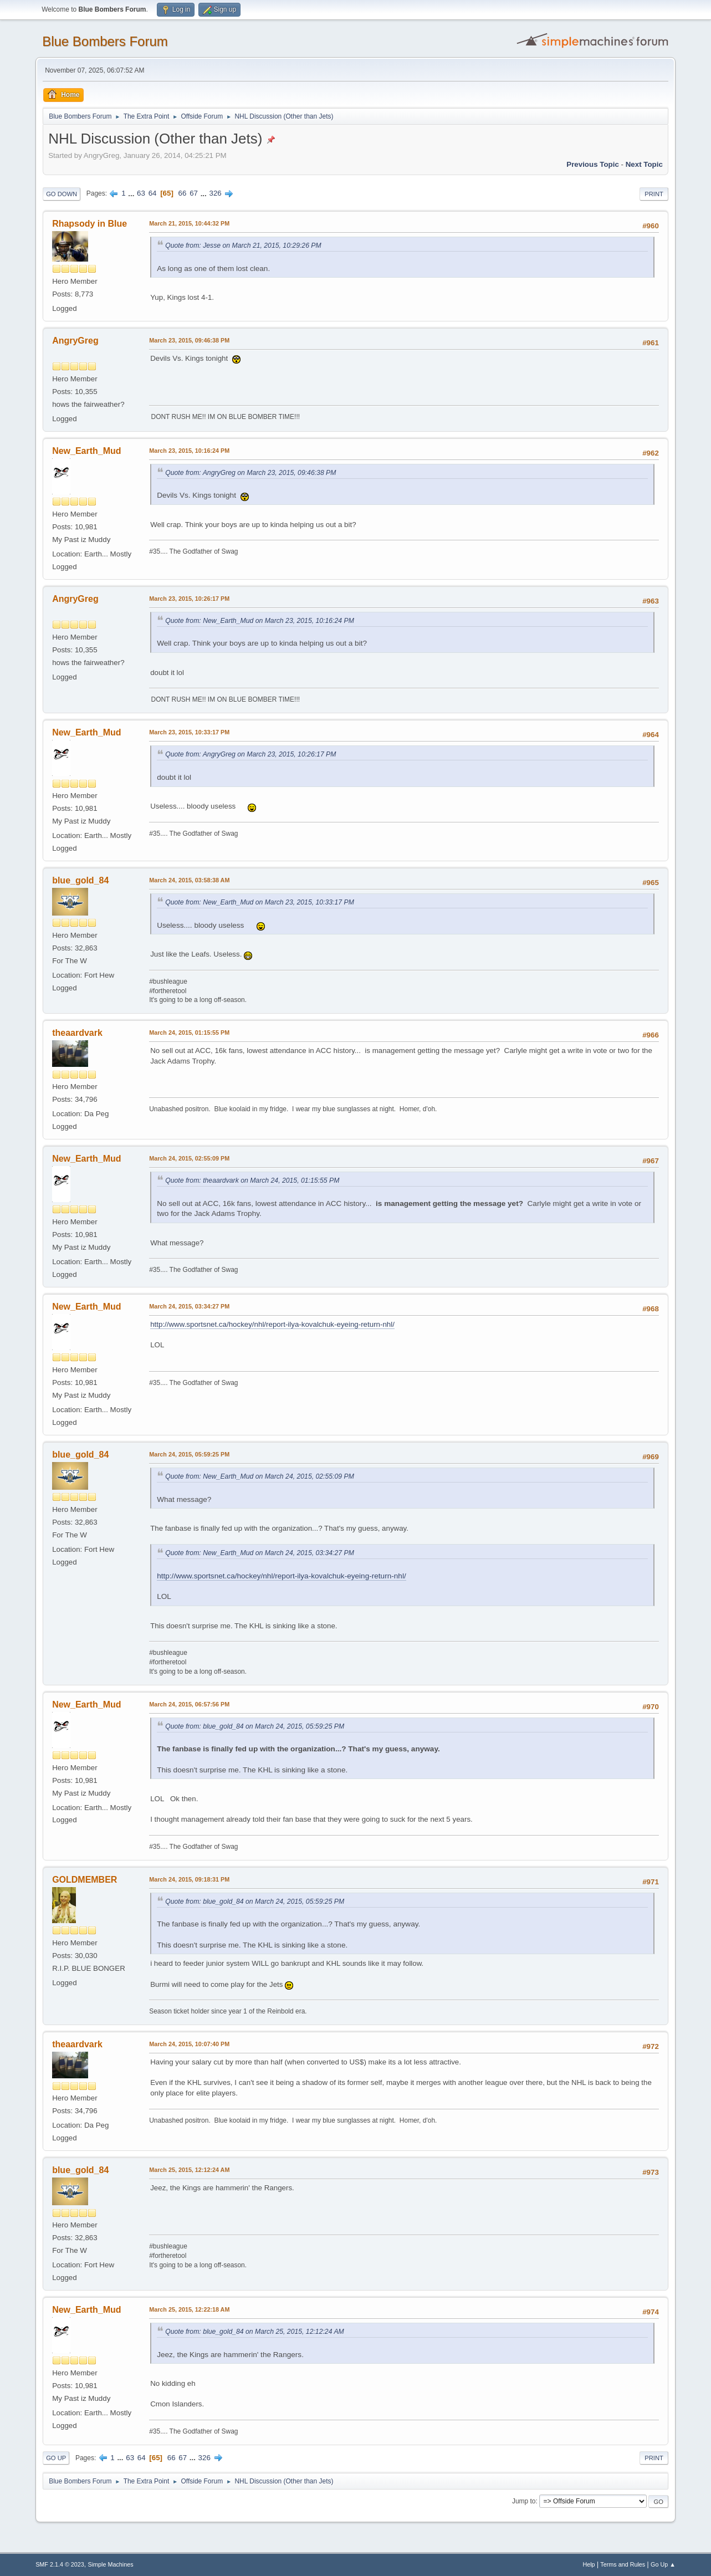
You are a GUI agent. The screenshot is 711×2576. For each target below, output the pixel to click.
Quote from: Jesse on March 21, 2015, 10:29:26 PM (243, 245)
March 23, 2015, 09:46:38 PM (189, 340)
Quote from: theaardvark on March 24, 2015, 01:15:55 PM (252, 1180)
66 (182, 193)
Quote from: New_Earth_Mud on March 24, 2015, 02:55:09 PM (259, 1476)
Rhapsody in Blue (89, 223)
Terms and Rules (622, 2564)
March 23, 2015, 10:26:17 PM (189, 598)
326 (215, 193)
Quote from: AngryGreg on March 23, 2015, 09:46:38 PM (250, 473)
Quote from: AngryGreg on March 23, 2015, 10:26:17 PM (250, 754)
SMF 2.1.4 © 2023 (59, 2564)
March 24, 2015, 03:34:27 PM (189, 1306)
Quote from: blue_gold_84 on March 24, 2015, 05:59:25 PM (254, 1726)
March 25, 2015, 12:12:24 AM (189, 2169)
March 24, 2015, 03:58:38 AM (189, 880)
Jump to (524, 2501)
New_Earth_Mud (86, 451)
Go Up (56, 2458)
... (132, 193)
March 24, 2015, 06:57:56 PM (189, 1704)
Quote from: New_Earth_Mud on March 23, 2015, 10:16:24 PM (259, 621)
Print (653, 194)
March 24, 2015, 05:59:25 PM (189, 1454)
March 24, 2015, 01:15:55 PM (189, 1032)
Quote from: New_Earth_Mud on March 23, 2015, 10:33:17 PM (259, 902)
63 (141, 193)
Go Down (61, 194)
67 (194, 193)
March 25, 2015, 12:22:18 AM (189, 2309)
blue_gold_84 (80, 880)
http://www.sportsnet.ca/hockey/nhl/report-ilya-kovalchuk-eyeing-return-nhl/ (272, 1324)
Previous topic (592, 164)
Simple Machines (110, 2564)
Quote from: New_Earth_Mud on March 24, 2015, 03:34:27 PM (259, 1553)
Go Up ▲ (663, 2564)
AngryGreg (75, 340)
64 (153, 193)
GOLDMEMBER (84, 1879)
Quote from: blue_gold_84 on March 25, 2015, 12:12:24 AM (254, 2331)
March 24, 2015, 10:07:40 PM (189, 2044)
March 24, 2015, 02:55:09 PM (189, 1158)
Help (588, 2564)
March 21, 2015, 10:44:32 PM (189, 223)
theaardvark (77, 1032)
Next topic (644, 164)
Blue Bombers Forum (105, 41)
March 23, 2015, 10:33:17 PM (189, 732)
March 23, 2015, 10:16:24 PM (189, 450)
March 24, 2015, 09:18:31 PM (189, 1879)
